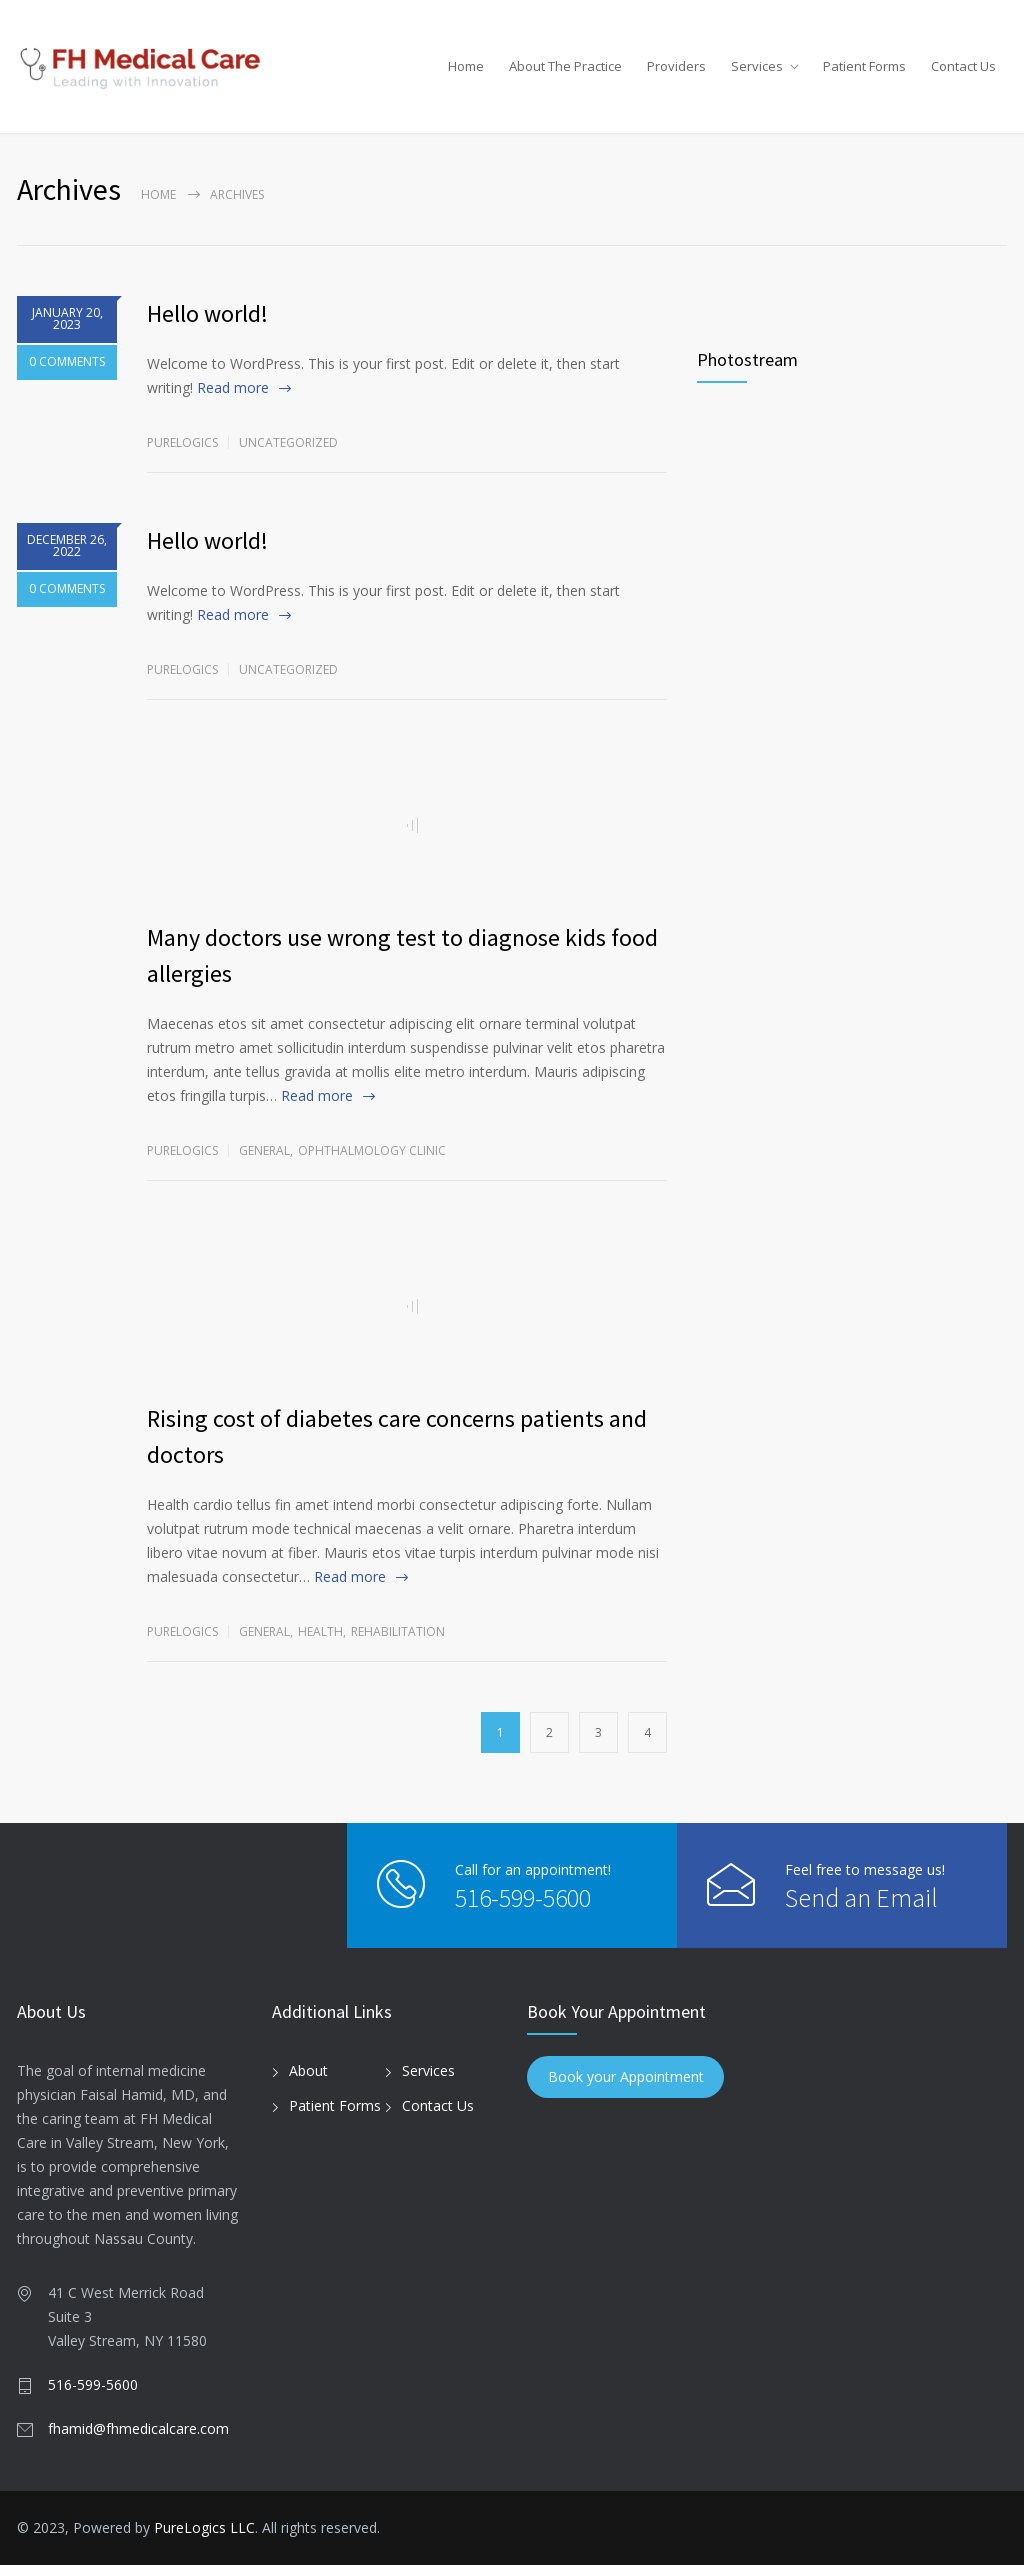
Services (757, 66)
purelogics (182, 442)
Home (466, 66)
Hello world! (207, 313)
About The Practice (565, 66)
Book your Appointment (626, 2077)
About (308, 2070)
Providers (676, 66)
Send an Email (861, 1897)
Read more (233, 387)
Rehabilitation (398, 1631)
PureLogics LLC (204, 2527)
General (264, 1150)
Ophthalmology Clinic (372, 1150)
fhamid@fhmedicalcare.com (138, 2428)
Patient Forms (864, 66)
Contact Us (963, 66)
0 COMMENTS (67, 362)
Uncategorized (288, 442)
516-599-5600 (523, 1897)
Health (320, 1631)
